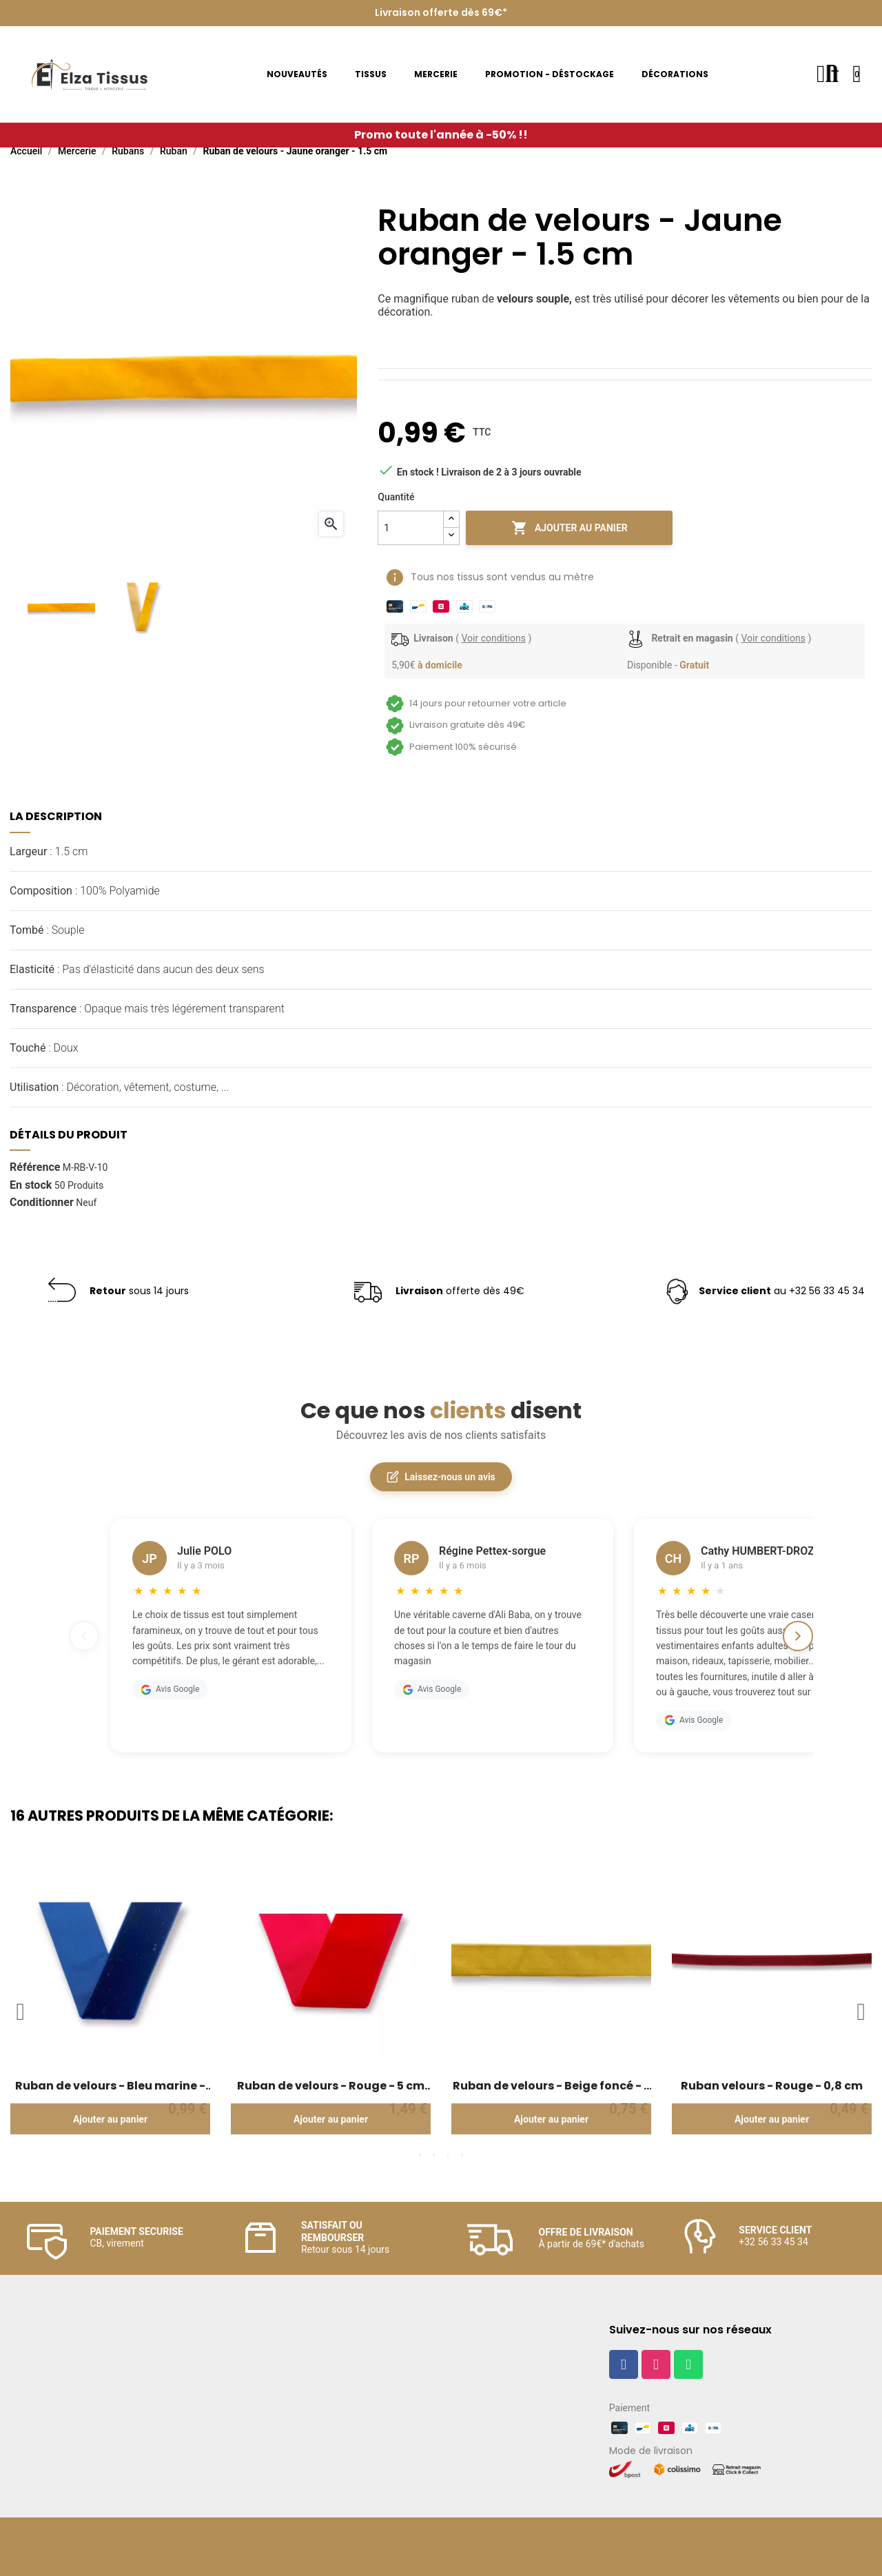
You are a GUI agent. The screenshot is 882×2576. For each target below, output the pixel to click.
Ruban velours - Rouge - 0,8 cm (772, 2086)
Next (861, 2012)
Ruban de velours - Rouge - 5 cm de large (330, 2086)
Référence (35, 1167)
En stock (31, 1185)
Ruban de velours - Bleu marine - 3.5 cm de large (110, 2086)
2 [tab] (434, 2155)
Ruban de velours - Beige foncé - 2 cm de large (551, 2086)
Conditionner (42, 1202)
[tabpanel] (110, 2004)
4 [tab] (462, 2155)
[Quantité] (411, 528)
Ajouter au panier (569, 528)
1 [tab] (420, 2155)
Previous (21, 2012)
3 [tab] (448, 2155)
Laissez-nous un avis (441, 1477)
